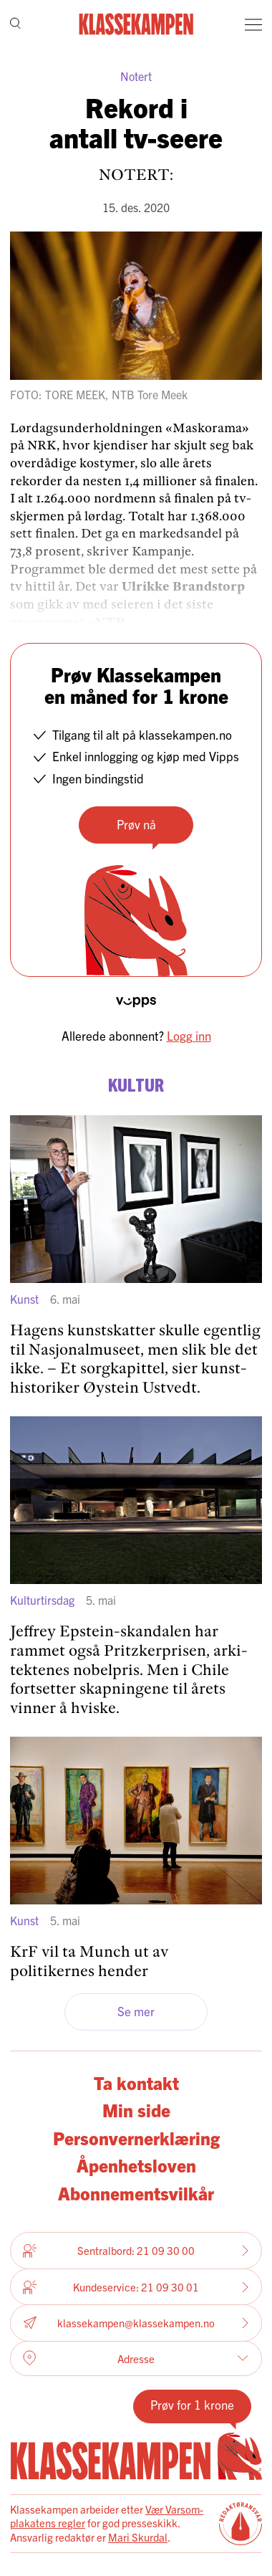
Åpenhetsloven (136, 2165)
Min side (136, 2110)
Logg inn (189, 1035)
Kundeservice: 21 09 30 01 (136, 2287)
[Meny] (253, 24)
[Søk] (15, 25)
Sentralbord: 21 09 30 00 (136, 2250)
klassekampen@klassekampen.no (136, 2323)
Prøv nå (136, 823)
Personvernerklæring (136, 2138)
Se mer (136, 2010)
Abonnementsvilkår (136, 2193)
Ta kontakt (136, 2082)
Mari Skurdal (137, 2537)
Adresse (135, 2358)
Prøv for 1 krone (192, 2404)
